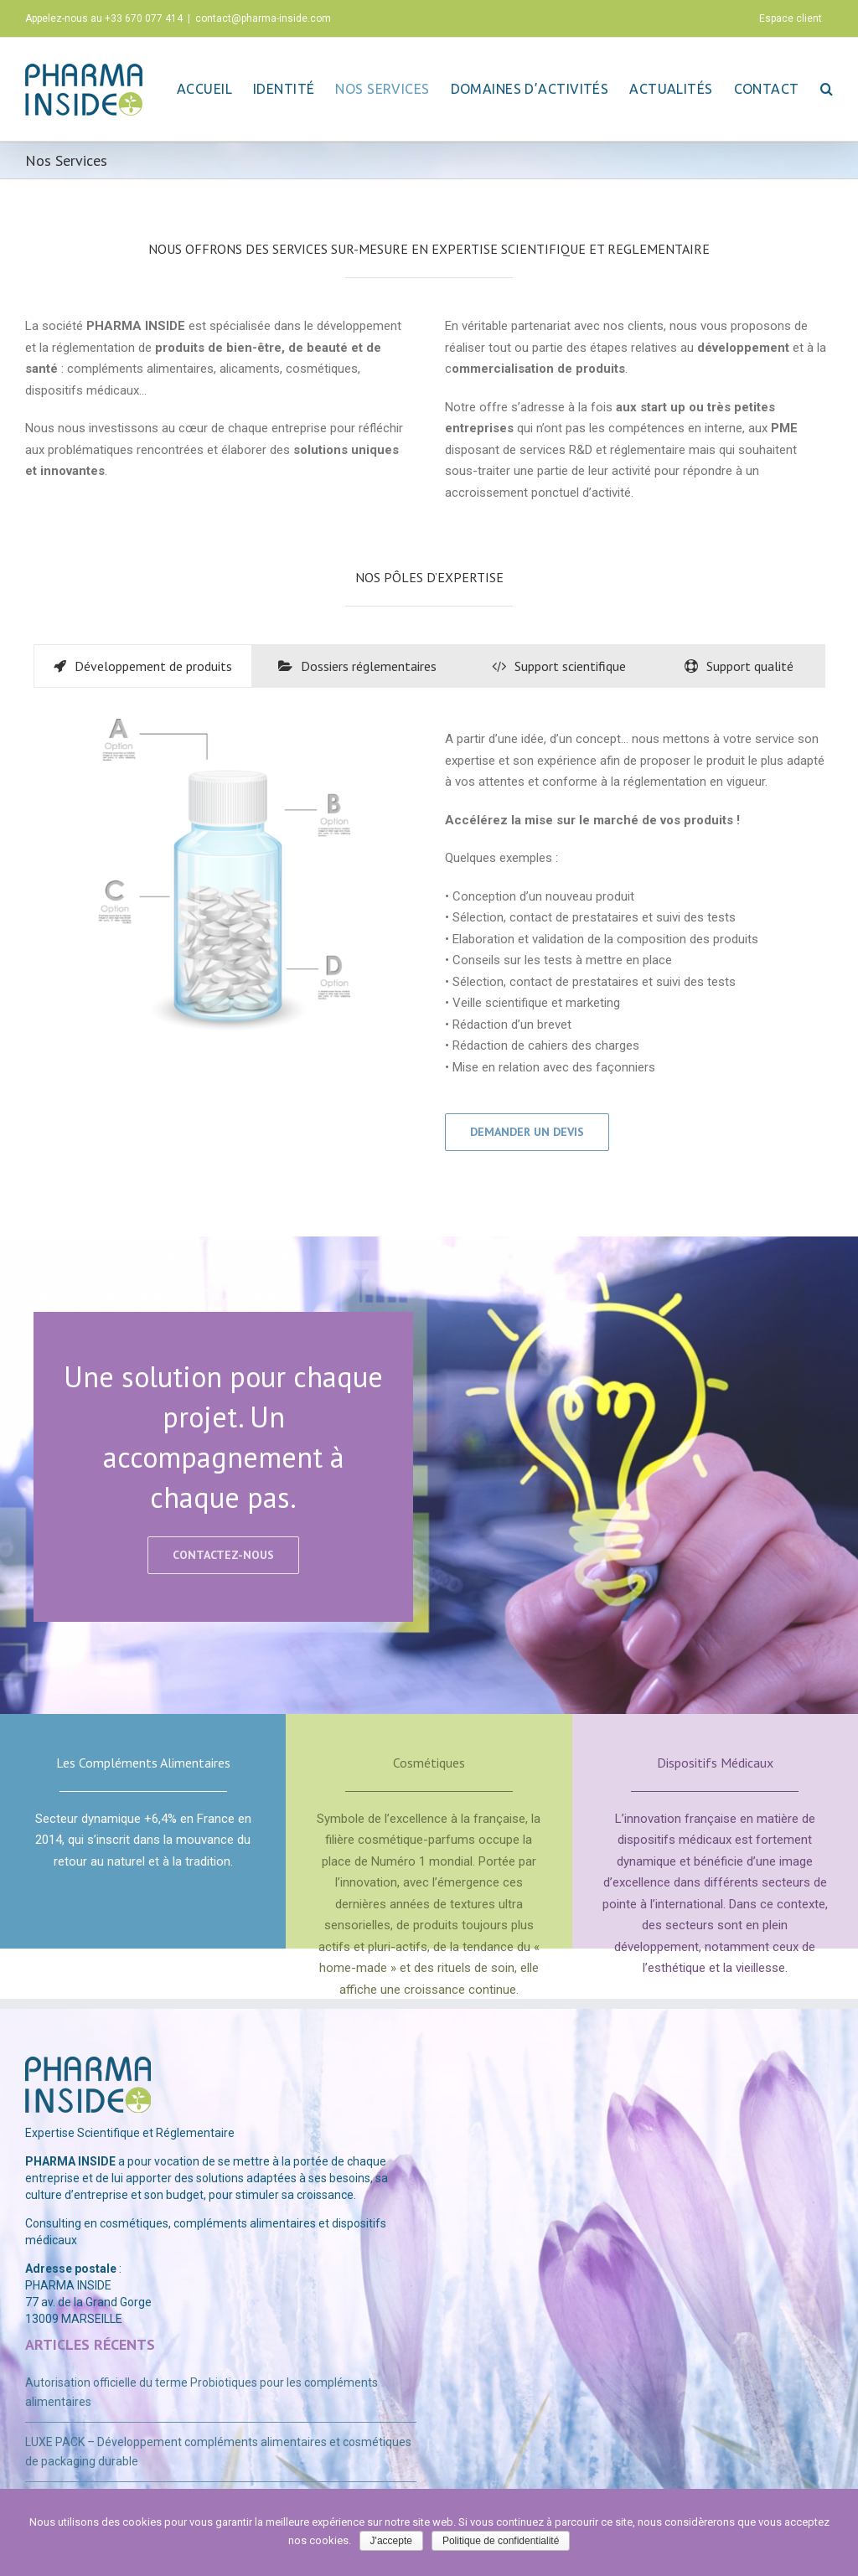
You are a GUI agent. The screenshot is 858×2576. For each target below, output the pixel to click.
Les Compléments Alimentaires (143, 1762)
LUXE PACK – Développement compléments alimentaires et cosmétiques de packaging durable (218, 2451)
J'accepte (391, 2541)
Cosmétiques (429, 1762)
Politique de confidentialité (500, 2541)
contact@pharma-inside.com (263, 18)
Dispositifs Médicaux (715, 1762)
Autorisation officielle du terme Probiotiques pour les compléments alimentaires (201, 2392)
